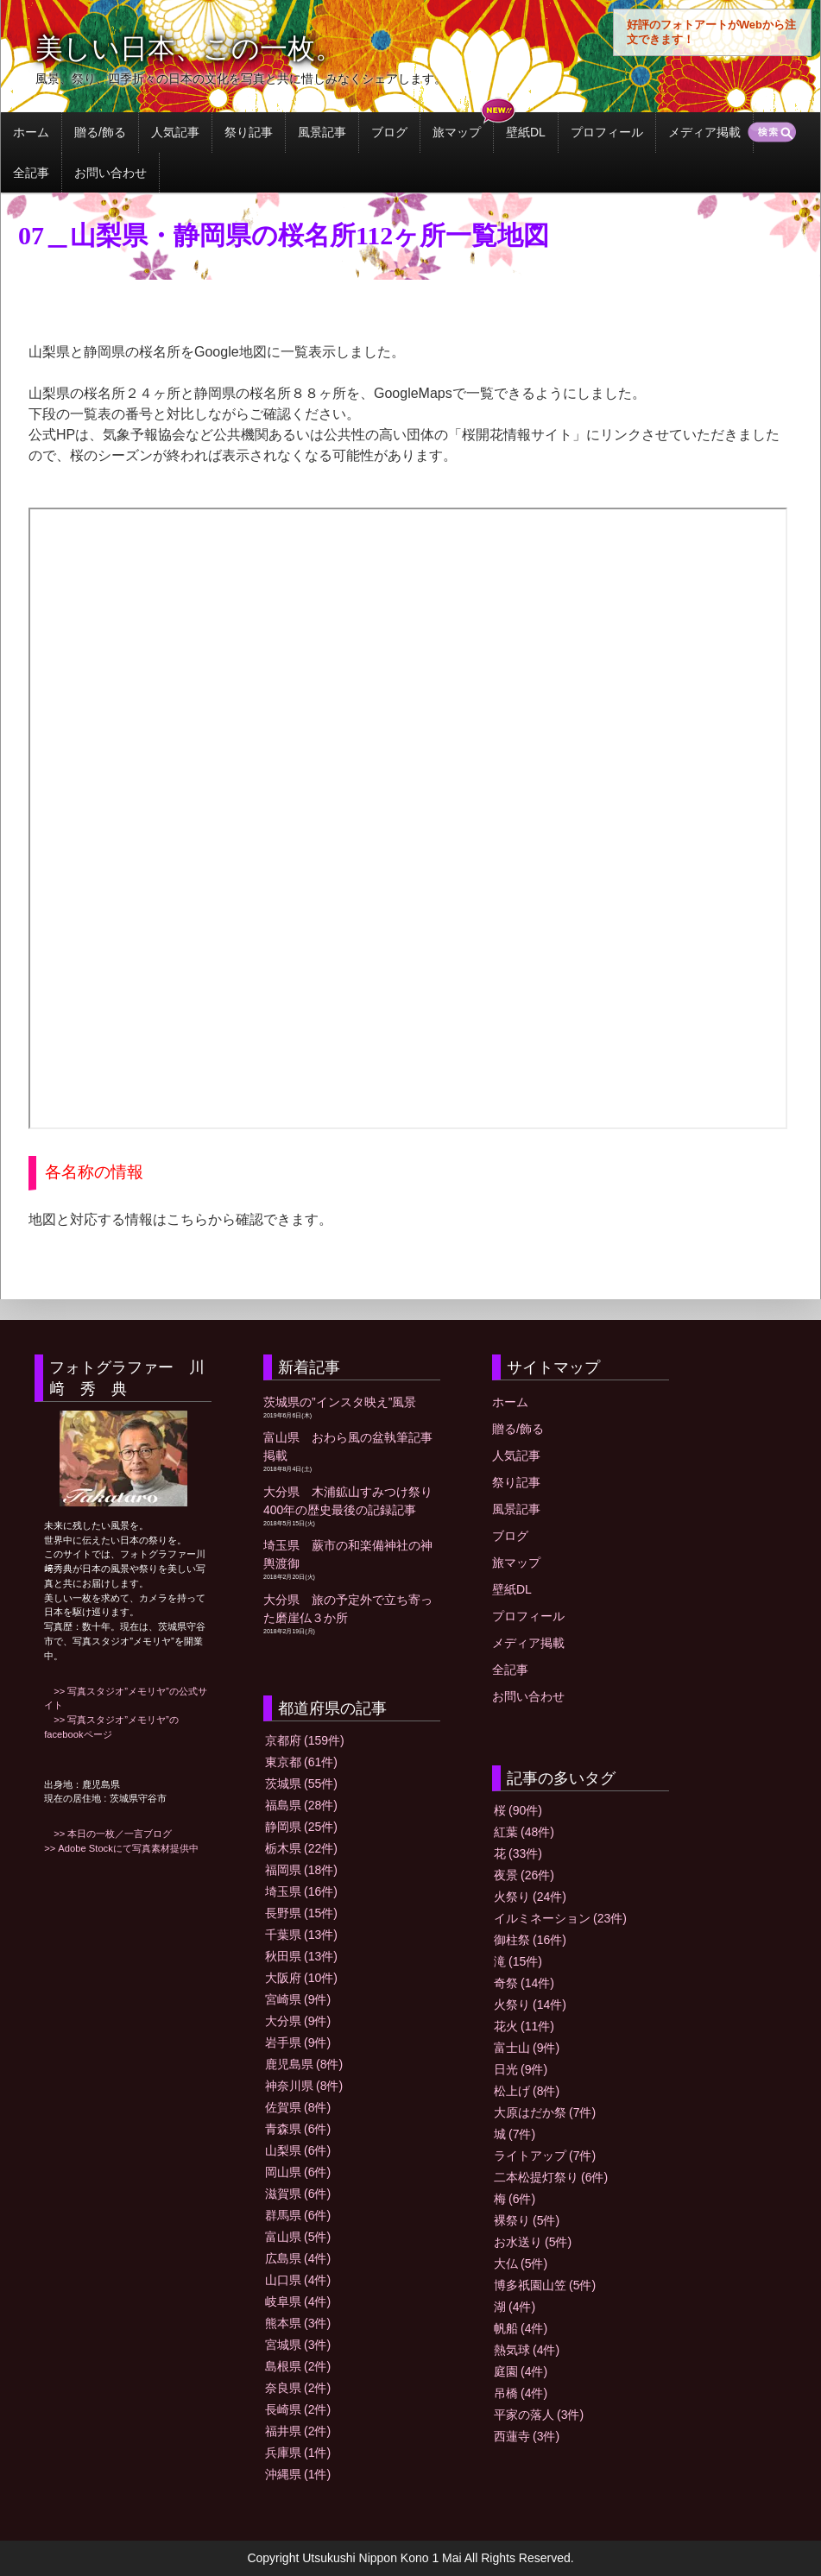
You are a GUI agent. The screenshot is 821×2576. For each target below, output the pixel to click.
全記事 (31, 173)
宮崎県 (298, 1999)
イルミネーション (560, 1918)
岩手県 (298, 2042)
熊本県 (298, 2323)
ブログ (389, 132)
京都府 (304, 1740)
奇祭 (524, 1983)
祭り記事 (248, 132)
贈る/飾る (100, 132)
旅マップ (457, 132)
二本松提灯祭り (551, 2177)
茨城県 (301, 1783)
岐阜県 (298, 2301)
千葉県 (301, 1934)
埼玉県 (301, 1891)
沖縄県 (298, 2474)
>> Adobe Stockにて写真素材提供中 (121, 1848)
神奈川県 (304, 2086)
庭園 (520, 2371)
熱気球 (526, 2350)
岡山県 (298, 2172)
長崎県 (298, 2409)
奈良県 (298, 2388)
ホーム (31, 132)
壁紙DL (526, 132)
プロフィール (607, 132)
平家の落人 (539, 2414)
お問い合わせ (110, 173)
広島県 (298, 2258)
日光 (520, 2069)
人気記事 (175, 132)
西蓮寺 (526, 2436)
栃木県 (301, 1848)
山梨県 (298, 2150)
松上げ (526, 2091)
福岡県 (301, 1870)
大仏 (520, 2263)
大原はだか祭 (545, 2112)
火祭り (530, 1897)
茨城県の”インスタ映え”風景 (339, 1402)
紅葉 (524, 1832)
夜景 (524, 1875)
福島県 (301, 1805)
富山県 (298, 2237)
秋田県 (301, 1956)
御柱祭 (530, 1940)
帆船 (520, 2328)
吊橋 (520, 2393)
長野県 (301, 1913)
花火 (524, 2026)
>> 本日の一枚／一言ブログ (108, 1833)
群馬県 (298, 2215)
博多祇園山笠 (545, 2285)
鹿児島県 (304, 2064)
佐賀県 (298, 2107)
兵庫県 (298, 2452)
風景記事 (322, 132)
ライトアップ (545, 2155)
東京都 (301, 1762)
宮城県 (298, 2345)
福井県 (298, 2431)
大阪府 (301, 1978)
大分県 (298, 2021)
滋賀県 (298, 2193)
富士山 (526, 2048)
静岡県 (301, 1827)
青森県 (298, 2129)
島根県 (298, 2366)
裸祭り (526, 2220)
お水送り (533, 2242)
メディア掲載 (704, 132)
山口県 (298, 2280)
